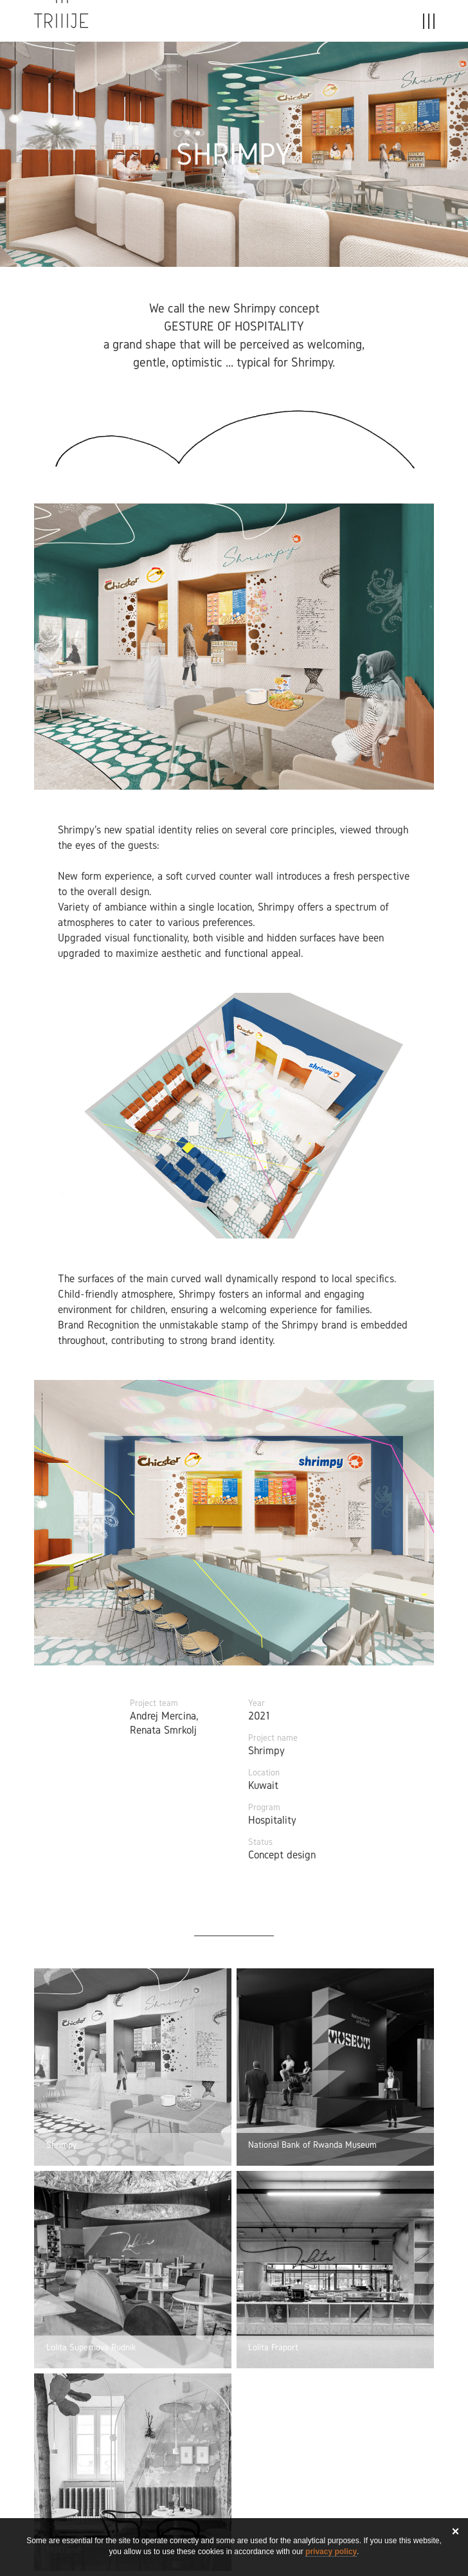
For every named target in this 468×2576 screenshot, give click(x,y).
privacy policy (331, 2551)
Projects (176, 24)
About (300, 24)
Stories (242, 24)
